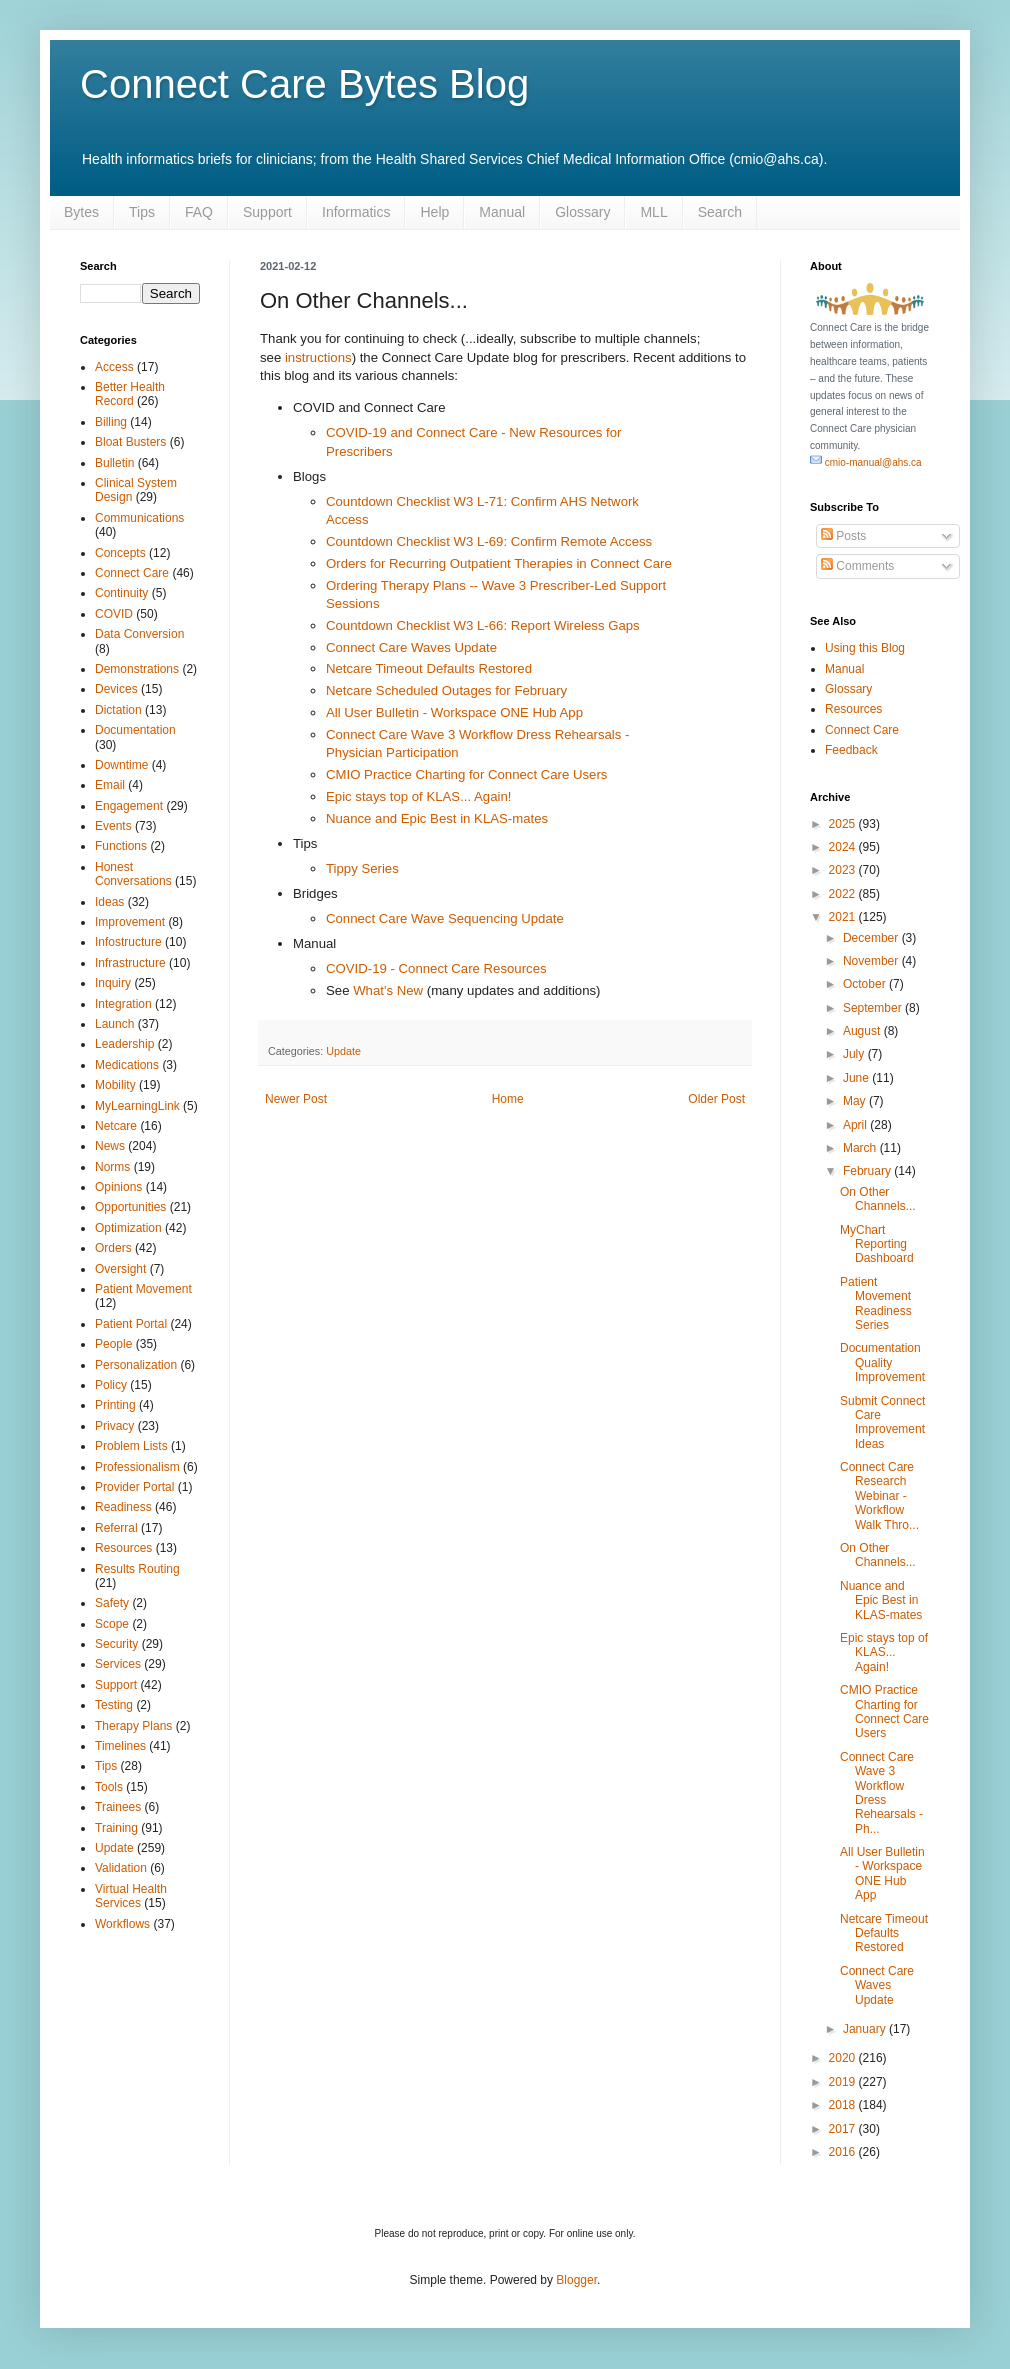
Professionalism (137, 1467)
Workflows (122, 1924)
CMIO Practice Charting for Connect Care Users (466, 774)
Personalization (136, 1365)
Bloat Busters (130, 442)
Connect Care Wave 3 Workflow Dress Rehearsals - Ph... (881, 1793)
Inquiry (113, 983)
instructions (318, 357)
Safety (112, 1603)
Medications (127, 1065)
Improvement (130, 922)
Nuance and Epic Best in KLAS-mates (437, 818)
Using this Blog (865, 648)
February (868, 1171)
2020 (844, 2058)
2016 (844, 2152)
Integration (123, 1004)
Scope (112, 1624)
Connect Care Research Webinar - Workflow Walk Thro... (879, 1496)
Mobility (115, 1085)
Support (267, 212)
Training (116, 1828)
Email (110, 785)
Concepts (120, 553)
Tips (142, 212)
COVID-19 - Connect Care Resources (436, 968)
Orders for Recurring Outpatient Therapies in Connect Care (499, 563)
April (856, 1125)
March (861, 1148)
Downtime (121, 765)
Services (118, 1664)
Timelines (120, 1746)
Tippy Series (362, 868)
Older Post (716, 1099)
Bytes (81, 212)
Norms (112, 1167)
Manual (502, 212)
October (866, 984)
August (863, 1031)
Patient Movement (143, 1289)
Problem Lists (131, 1446)
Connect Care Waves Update (411, 647)
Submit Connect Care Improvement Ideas (882, 1422)
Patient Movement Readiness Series (876, 1303)
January (866, 2029)
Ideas (109, 902)
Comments (857, 566)
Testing (114, 1705)
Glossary (582, 212)
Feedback (851, 750)
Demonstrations (137, 669)
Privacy (114, 1426)
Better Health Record (130, 394)
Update (343, 1051)
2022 (844, 894)
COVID (114, 614)
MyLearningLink (137, 1106)
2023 (844, 870)
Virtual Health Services (131, 1896)
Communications (139, 518)
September (874, 1008)
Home (508, 1099)
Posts (843, 536)
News (110, 1146)
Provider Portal (134, 1487)
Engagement (129, 806)
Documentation (135, 730)
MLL (653, 212)
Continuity (121, 593)
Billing (111, 422)
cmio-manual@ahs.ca (866, 462)
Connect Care (132, 573)
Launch (114, 1024)
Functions (121, 846)
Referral (116, 1528)
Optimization (128, 1228)
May (856, 1101)
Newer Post (296, 1099)
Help (434, 212)
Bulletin (114, 463)
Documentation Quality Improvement (882, 1362)
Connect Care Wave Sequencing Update (445, 918)
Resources (123, 1548)
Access (114, 367)
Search (720, 212)
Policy (111, 1385)
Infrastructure (130, 963)
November (872, 961)
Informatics (356, 212)
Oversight (120, 1269)
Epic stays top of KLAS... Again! (418, 796)
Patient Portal (131, 1324)
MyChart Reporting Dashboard (877, 1244)
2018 (844, 2105)
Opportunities (130, 1207)
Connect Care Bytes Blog (304, 84)
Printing (115, 1405)
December (872, 938)
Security (116, 1644)
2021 (844, 917)
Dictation (118, 710)
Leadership (124, 1044)
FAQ (199, 212)
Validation (121, 1868)
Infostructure (128, 942)
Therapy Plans (133, 1726)
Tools (109, 1787)
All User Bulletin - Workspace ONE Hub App (454, 712)
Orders (113, 1248)
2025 (844, 824)
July (855, 1054)
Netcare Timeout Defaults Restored (429, 668)
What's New (388, 990)
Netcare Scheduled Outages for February (446, 690)
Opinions (118, 1187)
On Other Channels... (878, 1199)
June (857, 1078)
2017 (844, 2129)
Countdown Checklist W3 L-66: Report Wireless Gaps (483, 625)
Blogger (576, 2280)
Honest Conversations (133, 874)
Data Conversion (139, 634)
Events (113, 826)
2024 (844, 847)
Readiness (123, 1507)
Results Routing (137, 1569)
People (113, 1344)
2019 (844, 2082)
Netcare (116, 1126)
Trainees (118, 1807)
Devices (116, 689)
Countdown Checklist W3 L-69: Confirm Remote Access (489, 541)
